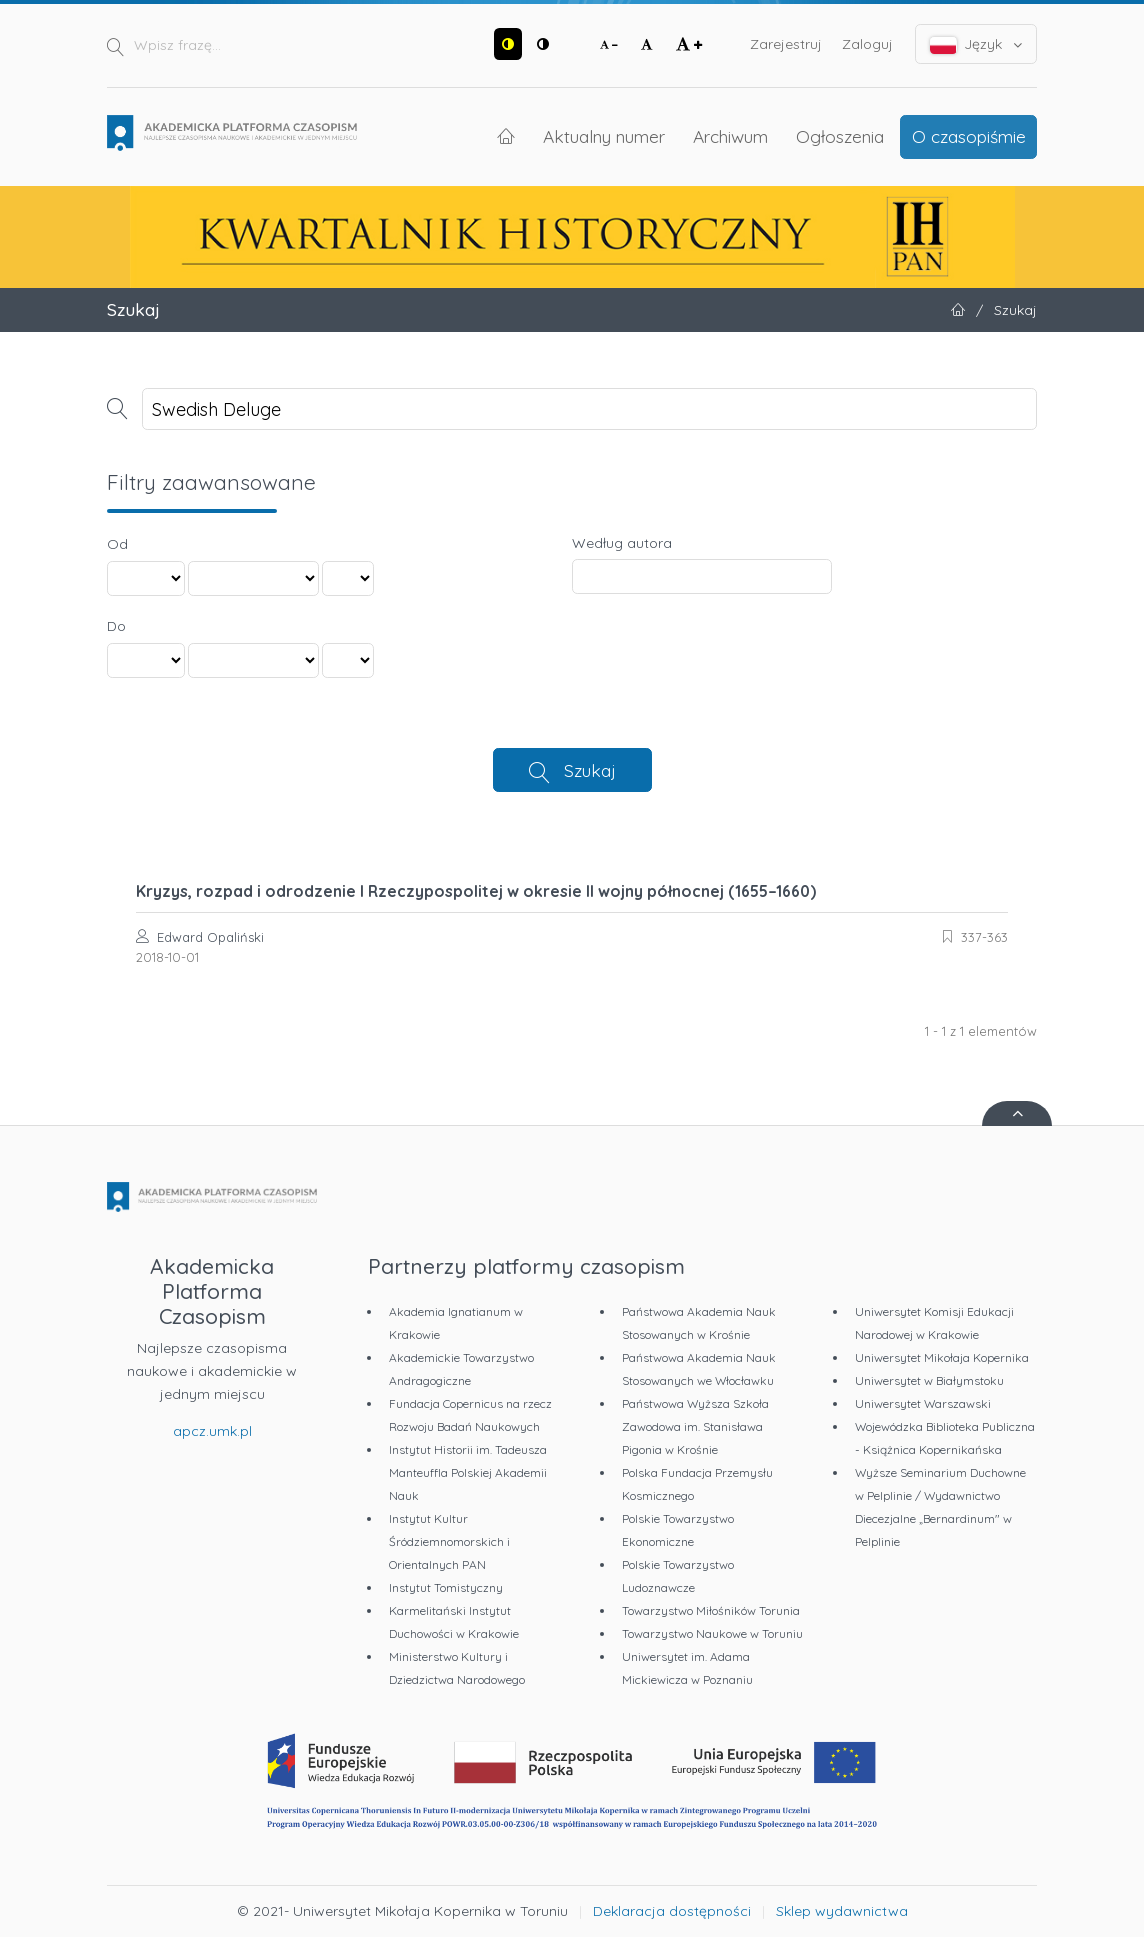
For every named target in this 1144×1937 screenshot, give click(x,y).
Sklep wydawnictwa (842, 1911)
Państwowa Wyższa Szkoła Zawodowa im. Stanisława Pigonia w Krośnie (695, 1426)
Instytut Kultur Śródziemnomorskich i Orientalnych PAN (449, 1541)
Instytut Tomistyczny (446, 1587)
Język (976, 44)
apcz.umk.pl (212, 1431)
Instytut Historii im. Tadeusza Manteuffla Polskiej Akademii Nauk (468, 1472)
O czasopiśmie (969, 136)
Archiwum (730, 136)
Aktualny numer (604, 136)
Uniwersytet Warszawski (923, 1403)
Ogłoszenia (840, 136)
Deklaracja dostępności (672, 1911)
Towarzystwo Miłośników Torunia (711, 1610)
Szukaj (590, 770)
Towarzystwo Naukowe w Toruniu (712, 1633)
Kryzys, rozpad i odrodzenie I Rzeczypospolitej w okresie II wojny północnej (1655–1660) (476, 891)
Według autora (622, 543)
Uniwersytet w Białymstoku (929, 1380)
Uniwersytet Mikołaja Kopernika (942, 1357)
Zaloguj (867, 44)
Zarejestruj (786, 44)
